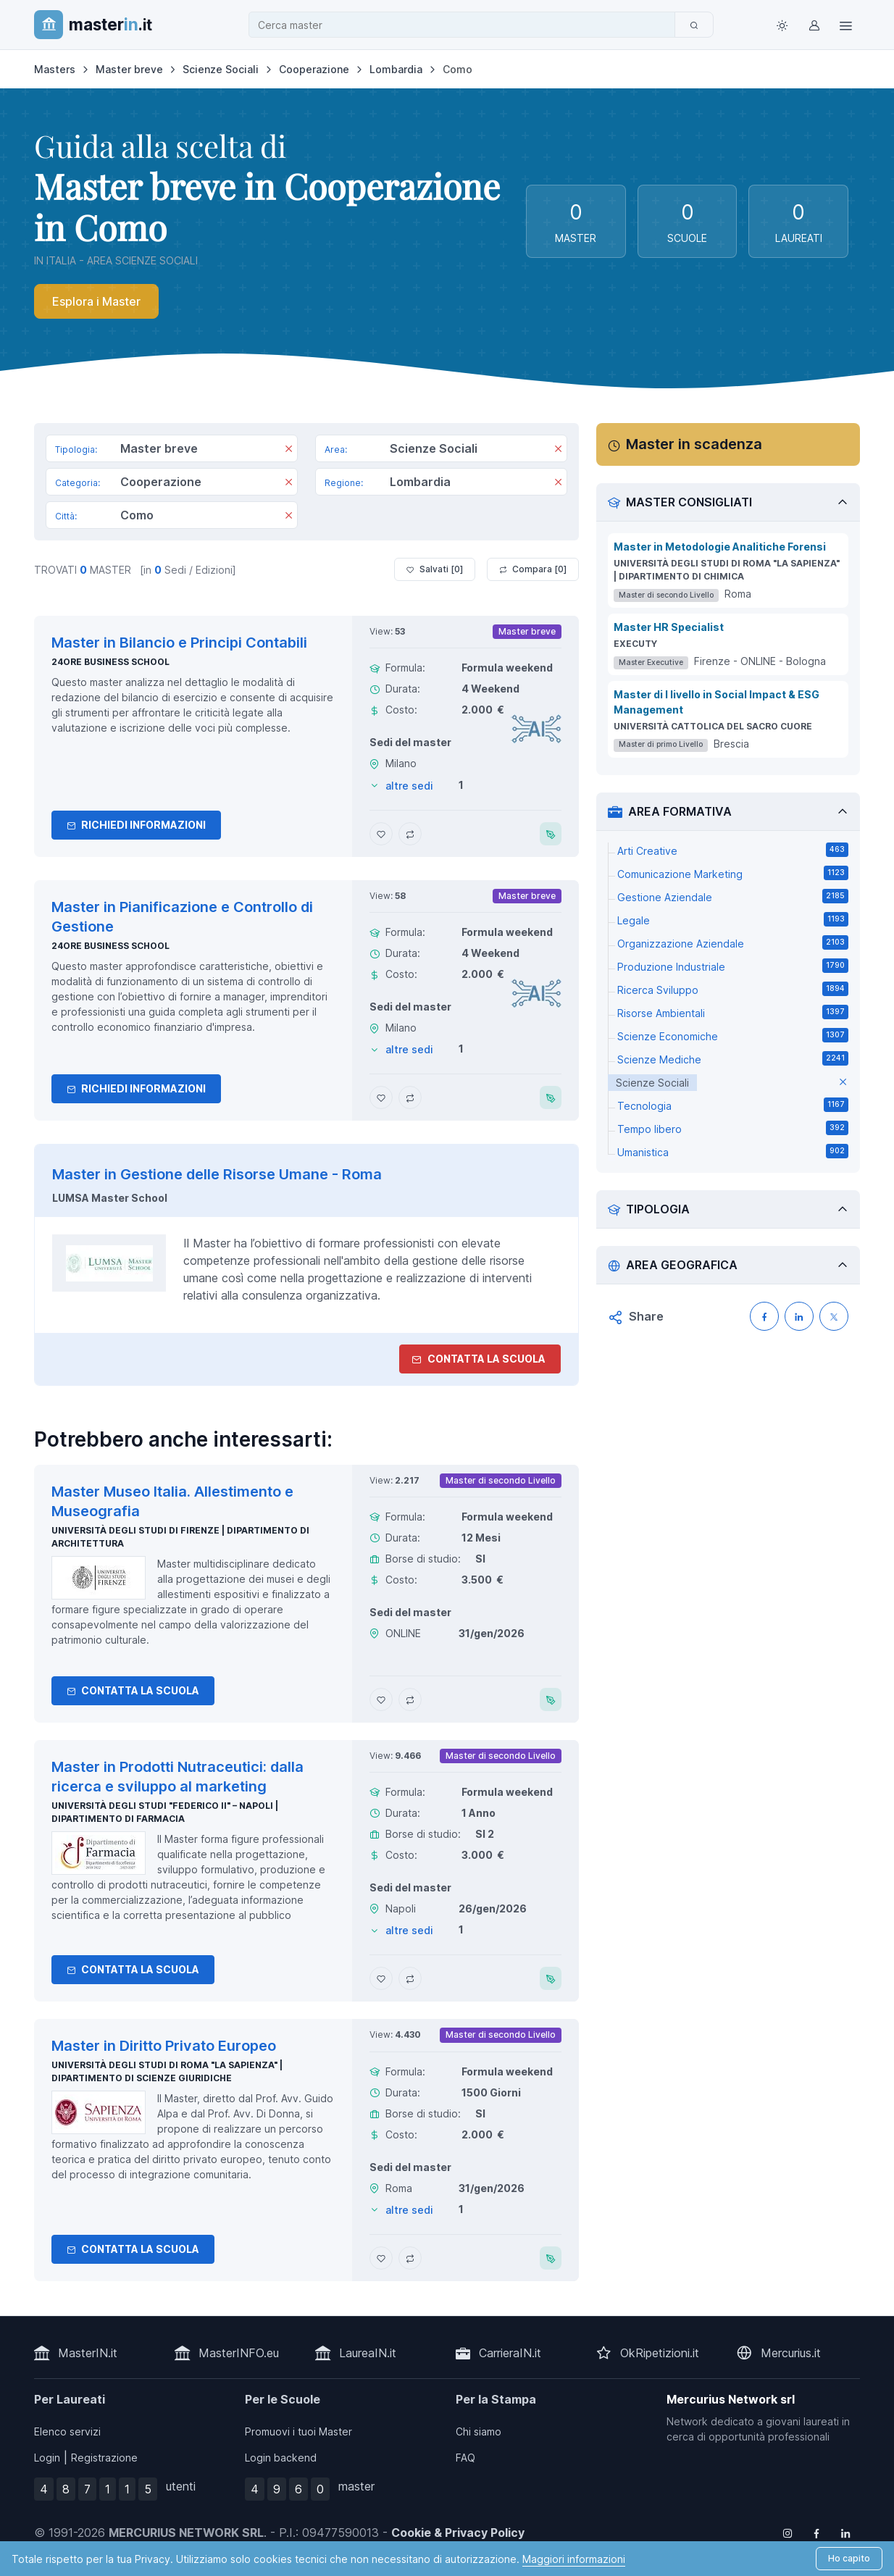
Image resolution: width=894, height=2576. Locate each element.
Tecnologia (732, 1104)
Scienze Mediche (732, 1058)
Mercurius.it (791, 2353)
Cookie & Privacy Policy (458, 2532)
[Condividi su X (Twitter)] (833, 1316)
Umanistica (732, 1151)
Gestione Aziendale (732, 896)
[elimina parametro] (842, 1082)
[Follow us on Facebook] (816, 2532)
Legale (732, 919)
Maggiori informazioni (573, 2559)
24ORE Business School (110, 661)
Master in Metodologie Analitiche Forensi (720, 546)
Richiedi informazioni (136, 825)
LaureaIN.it (367, 2353)
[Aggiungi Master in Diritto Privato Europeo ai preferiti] (381, 2258)
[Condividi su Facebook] (764, 1316)
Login (47, 2457)
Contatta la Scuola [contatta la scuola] (479, 1358)
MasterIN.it (87, 2353)
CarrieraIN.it (510, 2353)
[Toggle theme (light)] (781, 24)
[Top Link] (845, 24)
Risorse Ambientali (732, 1012)
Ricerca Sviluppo (732, 989)
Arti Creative (732, 849)
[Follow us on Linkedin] (845, 2532)
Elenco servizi (67, 2431)
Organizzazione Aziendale (732, 942)
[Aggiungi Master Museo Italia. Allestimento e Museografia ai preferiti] (381, 1699)
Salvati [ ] (434, 569)
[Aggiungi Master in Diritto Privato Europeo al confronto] (410, 2258)
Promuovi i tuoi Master (298, 2431)
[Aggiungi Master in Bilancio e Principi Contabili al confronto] (410, 833)
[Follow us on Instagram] (787, 2532)
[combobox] (466, 25)
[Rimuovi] (288, 450)
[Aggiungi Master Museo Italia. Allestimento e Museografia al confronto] (410, 1699)
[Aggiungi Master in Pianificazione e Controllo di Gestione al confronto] (410, 1097)
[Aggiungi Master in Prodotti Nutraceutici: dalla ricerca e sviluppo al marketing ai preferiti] (381, 1978)
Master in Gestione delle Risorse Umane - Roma (217, 1174)
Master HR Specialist (669, 627)
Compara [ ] (533, 569)
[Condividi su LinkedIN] (799, 1316)
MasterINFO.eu (239, 2353)
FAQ (465, 2457)
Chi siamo (478, 2431)
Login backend (281, 2457)
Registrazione (104, 2457)
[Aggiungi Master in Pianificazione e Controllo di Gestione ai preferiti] (381, 1097)
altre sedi (409, 785)
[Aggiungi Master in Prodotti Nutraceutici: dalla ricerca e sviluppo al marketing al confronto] (410, 1978)
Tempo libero (732, 1128)
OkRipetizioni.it (659, 2353)
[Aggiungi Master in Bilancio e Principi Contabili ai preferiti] (381, 833)
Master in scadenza (694, 444)
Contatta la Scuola (133, 1690)
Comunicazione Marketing (732, 873)
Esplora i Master (96, 301)
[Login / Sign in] (813, 24)
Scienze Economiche (732, 1035)
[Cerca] (694, 25)
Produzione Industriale (732, 965)
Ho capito (849, 2558)
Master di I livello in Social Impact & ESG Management (716, 702)
